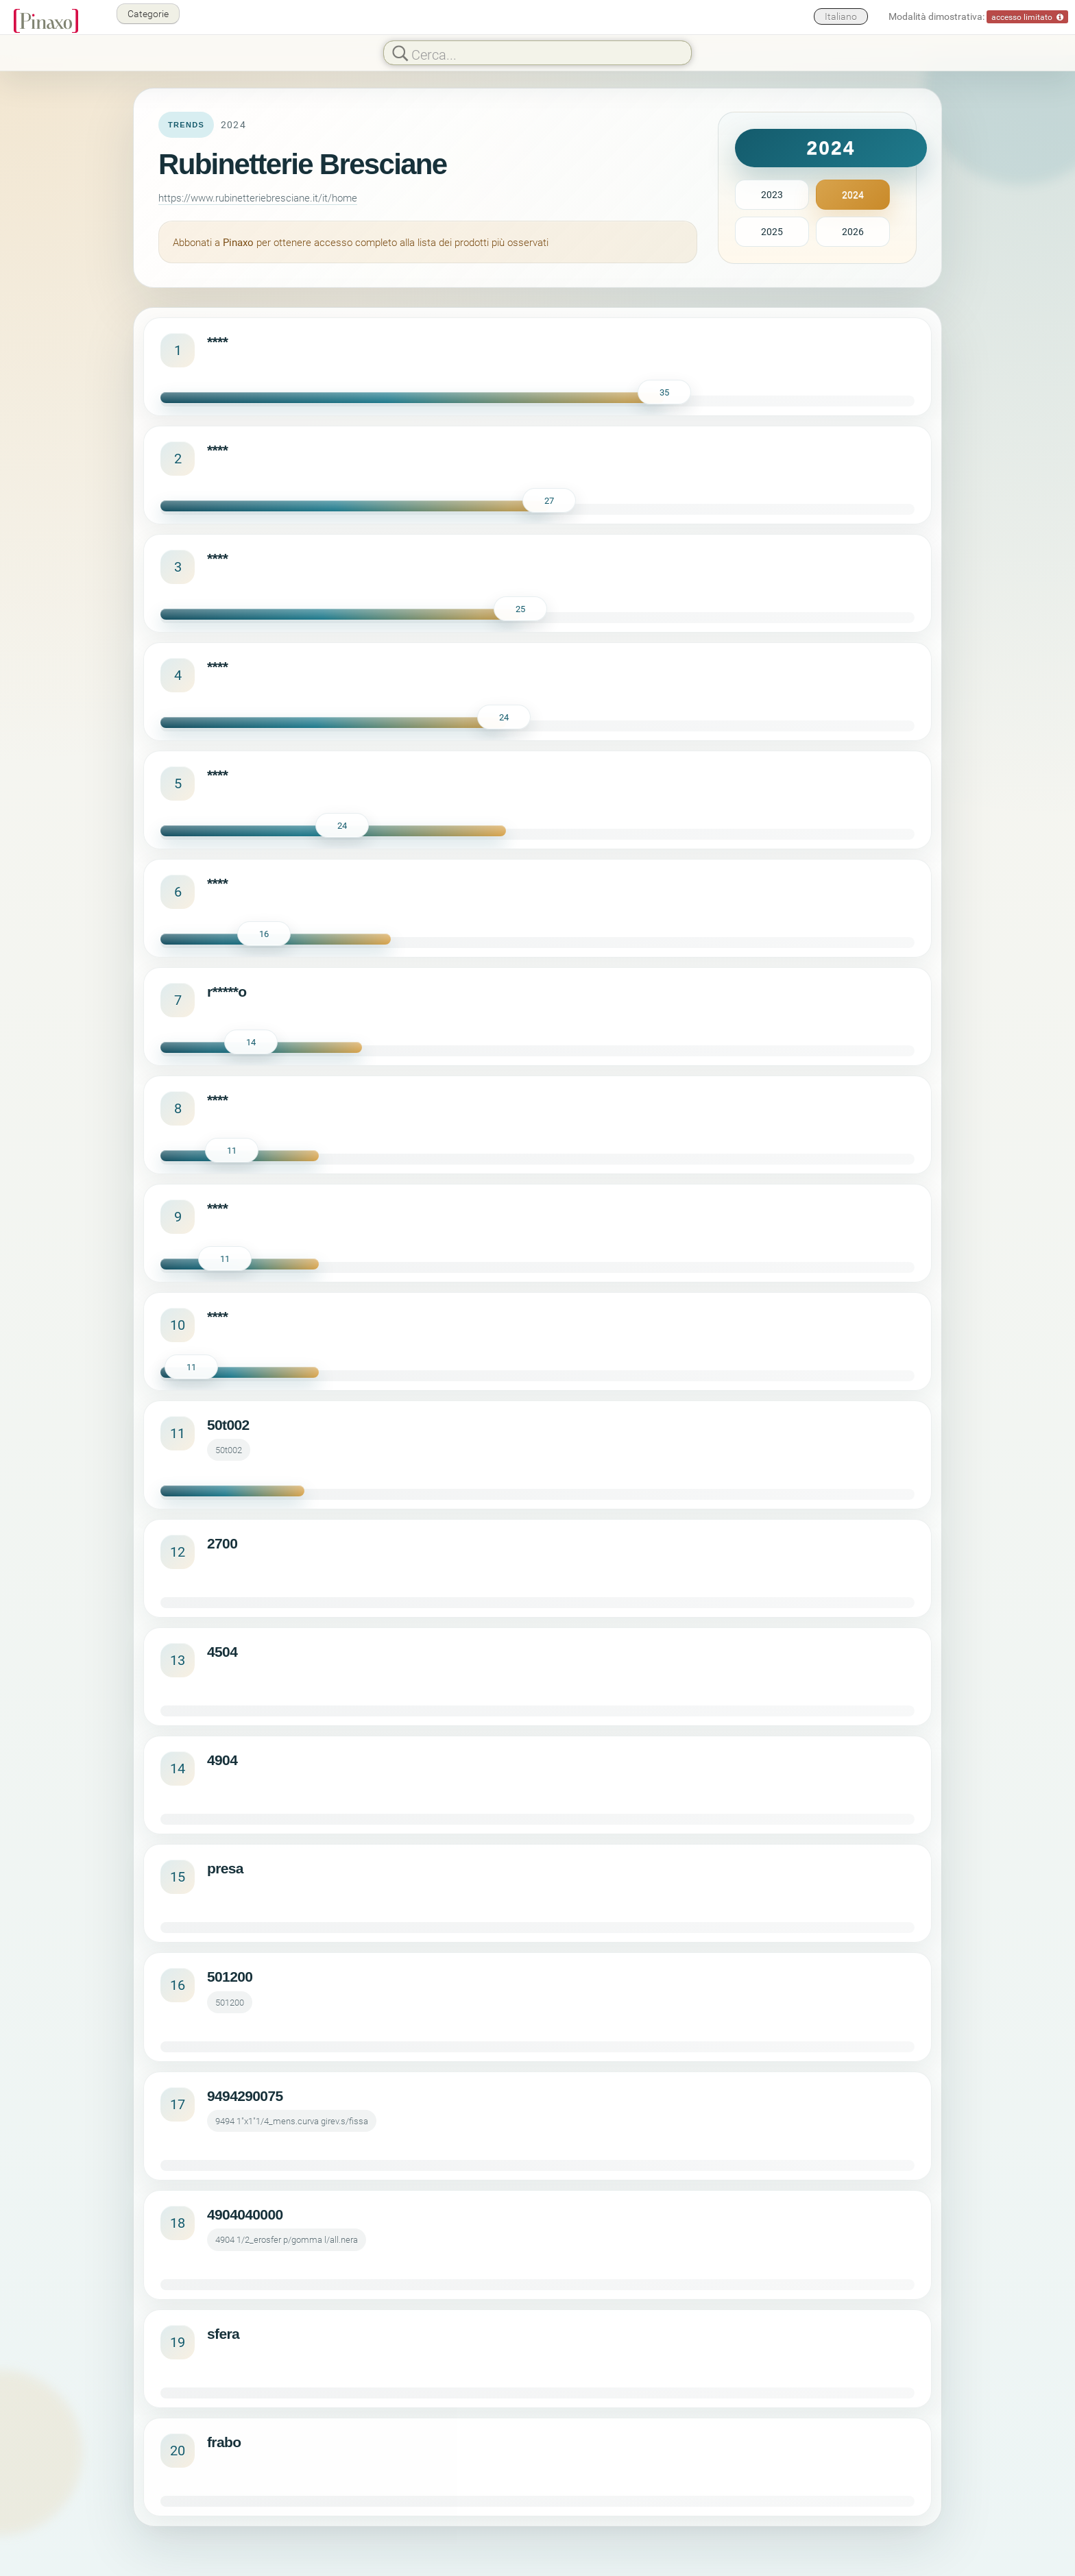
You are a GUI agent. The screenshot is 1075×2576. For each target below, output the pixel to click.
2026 (853, 231)
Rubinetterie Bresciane (302, 164)
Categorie (148, 13)
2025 (772, 231)
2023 (772, 194)
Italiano (841, 16)
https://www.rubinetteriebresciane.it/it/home (257, 197)
